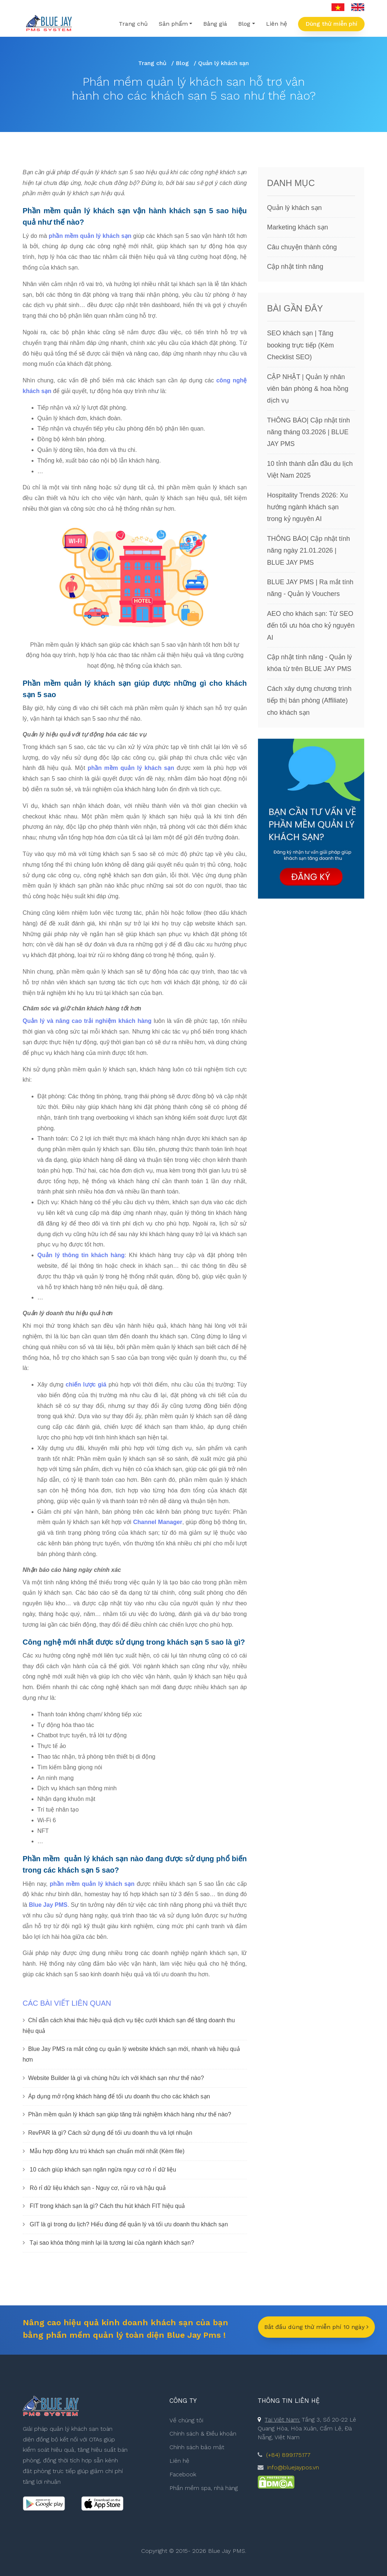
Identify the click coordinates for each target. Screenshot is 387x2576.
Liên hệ (276, 23)
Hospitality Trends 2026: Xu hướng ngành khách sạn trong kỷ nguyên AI (307, 513)
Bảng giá (215, 23)
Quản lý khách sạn (294, 207)
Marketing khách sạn (297, 227)
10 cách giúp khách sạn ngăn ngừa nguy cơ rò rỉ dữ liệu (103, 2169)
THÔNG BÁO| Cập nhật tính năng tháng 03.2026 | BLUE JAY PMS (308, 438)
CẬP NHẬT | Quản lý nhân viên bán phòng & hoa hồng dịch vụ (307, 394)
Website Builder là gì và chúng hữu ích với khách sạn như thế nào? (116, 2078)
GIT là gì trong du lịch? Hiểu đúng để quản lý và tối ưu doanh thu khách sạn (129, 2224)
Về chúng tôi (186, 2420)
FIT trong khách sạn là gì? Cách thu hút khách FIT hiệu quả (107, 2206)
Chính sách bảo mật (196, 2447)
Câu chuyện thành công (302, 247)
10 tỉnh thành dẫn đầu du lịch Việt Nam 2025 (310, 475)
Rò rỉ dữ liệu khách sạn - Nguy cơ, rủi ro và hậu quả (98, 2188)
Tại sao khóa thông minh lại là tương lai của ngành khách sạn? (112, 2243)
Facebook (182, 2474)
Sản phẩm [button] (173, 23)
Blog (182, 63)
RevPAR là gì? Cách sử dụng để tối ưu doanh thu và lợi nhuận (110, 2133)
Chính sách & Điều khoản (202, 2433)
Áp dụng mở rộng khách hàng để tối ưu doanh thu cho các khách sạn (119, 2096)
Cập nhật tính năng (295, 266)
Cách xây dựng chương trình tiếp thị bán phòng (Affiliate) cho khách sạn (309, 707)
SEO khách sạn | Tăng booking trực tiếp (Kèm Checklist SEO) (300, 351)
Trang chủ (133, 23)
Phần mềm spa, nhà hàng (203, 2487)
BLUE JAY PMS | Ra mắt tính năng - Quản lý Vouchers (310, 594)
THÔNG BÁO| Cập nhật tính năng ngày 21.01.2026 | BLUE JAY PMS (308, 556)
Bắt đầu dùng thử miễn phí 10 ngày (316, 2326)
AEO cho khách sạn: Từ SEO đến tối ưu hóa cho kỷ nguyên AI (311, 631)
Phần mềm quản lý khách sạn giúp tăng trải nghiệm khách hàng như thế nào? (129, 2114)
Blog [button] (244, 23)
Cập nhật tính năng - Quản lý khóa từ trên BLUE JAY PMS (309, 669)
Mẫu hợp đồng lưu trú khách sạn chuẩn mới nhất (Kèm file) (107, 2151)
